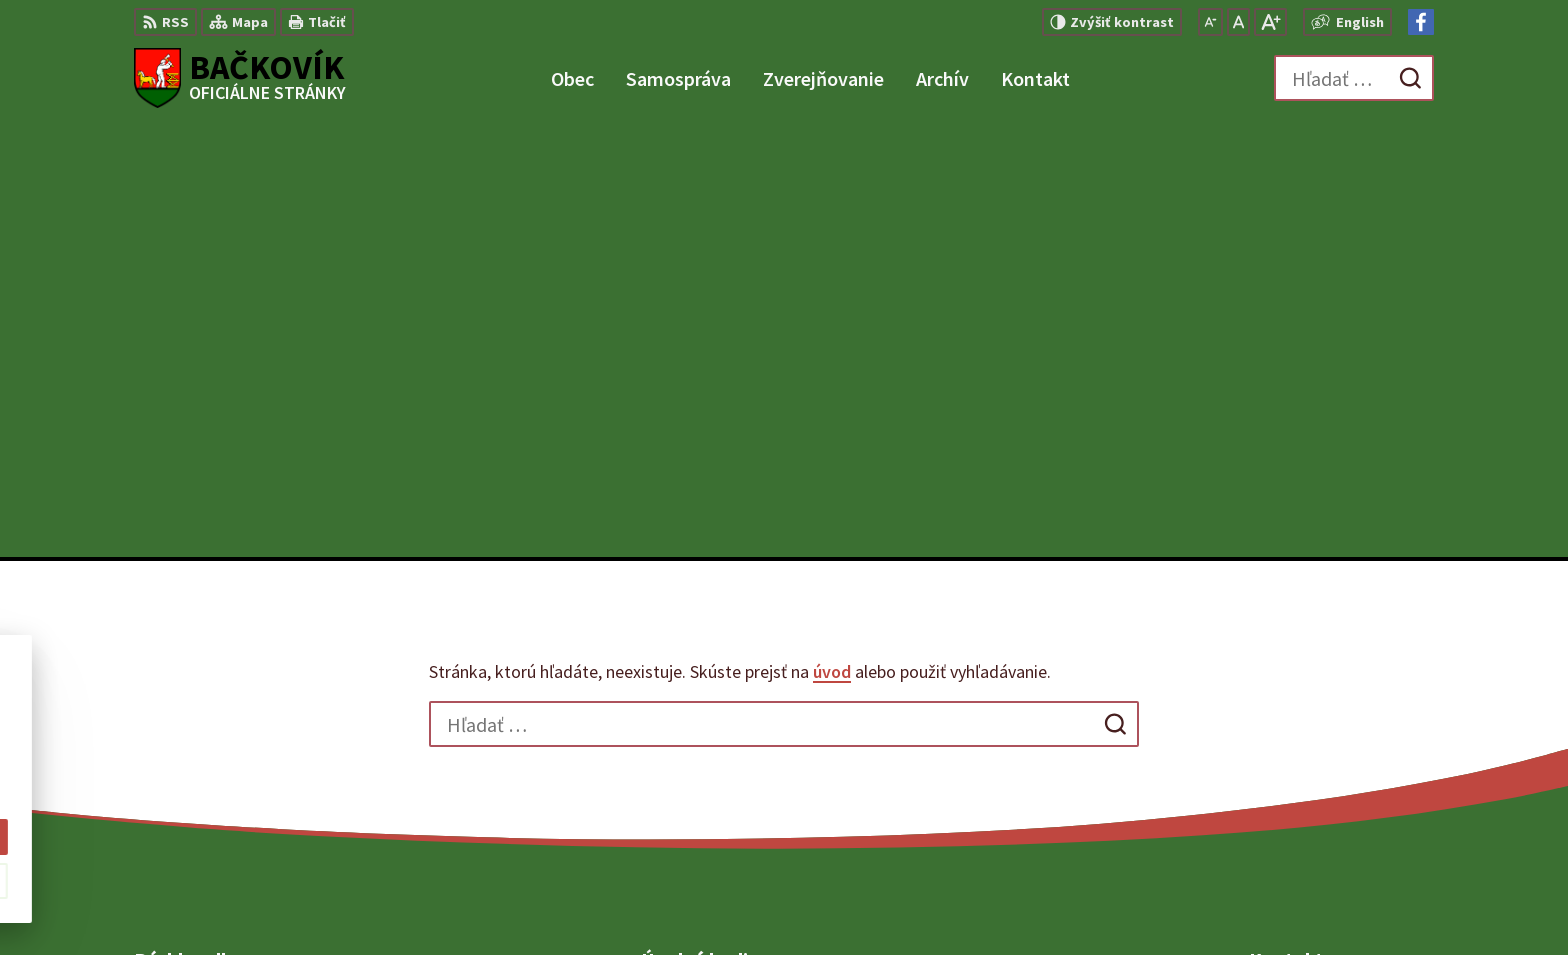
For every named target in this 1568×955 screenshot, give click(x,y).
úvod (832, 238)
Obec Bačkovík (1141, 901)
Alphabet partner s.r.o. (883, 901)
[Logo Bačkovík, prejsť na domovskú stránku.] (240, 78)
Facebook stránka (1312, 790)
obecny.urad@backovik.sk (1341, 766)
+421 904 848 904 (1306, 742)
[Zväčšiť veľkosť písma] (1270, 22)
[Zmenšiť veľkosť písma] (1210, 22)
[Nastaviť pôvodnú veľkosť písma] (1238, 22)
